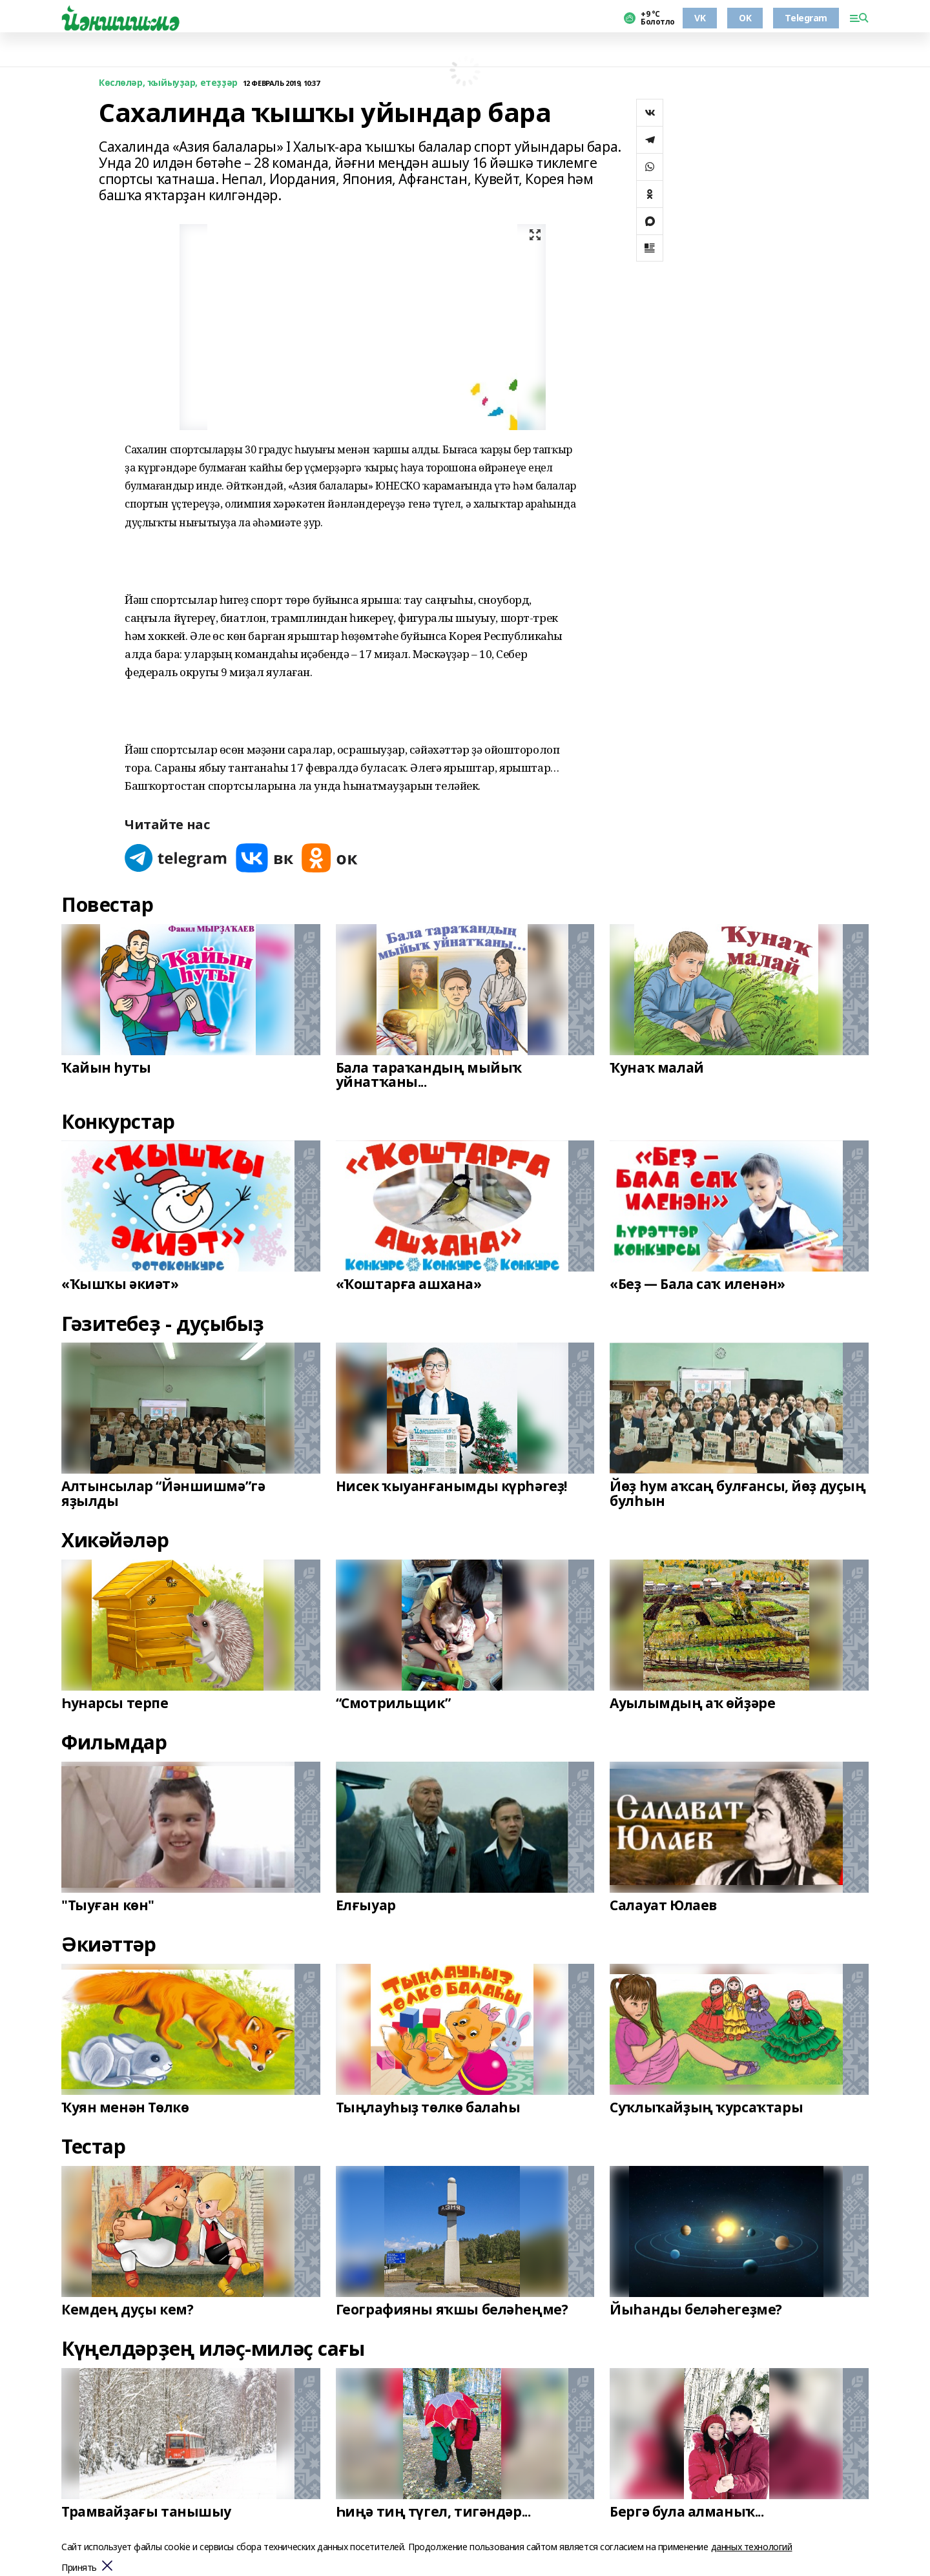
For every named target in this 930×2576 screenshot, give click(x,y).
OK (745, 18)
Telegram (806, 18)
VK (699, 18)
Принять (79, 2567)
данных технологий (751, 2546)
